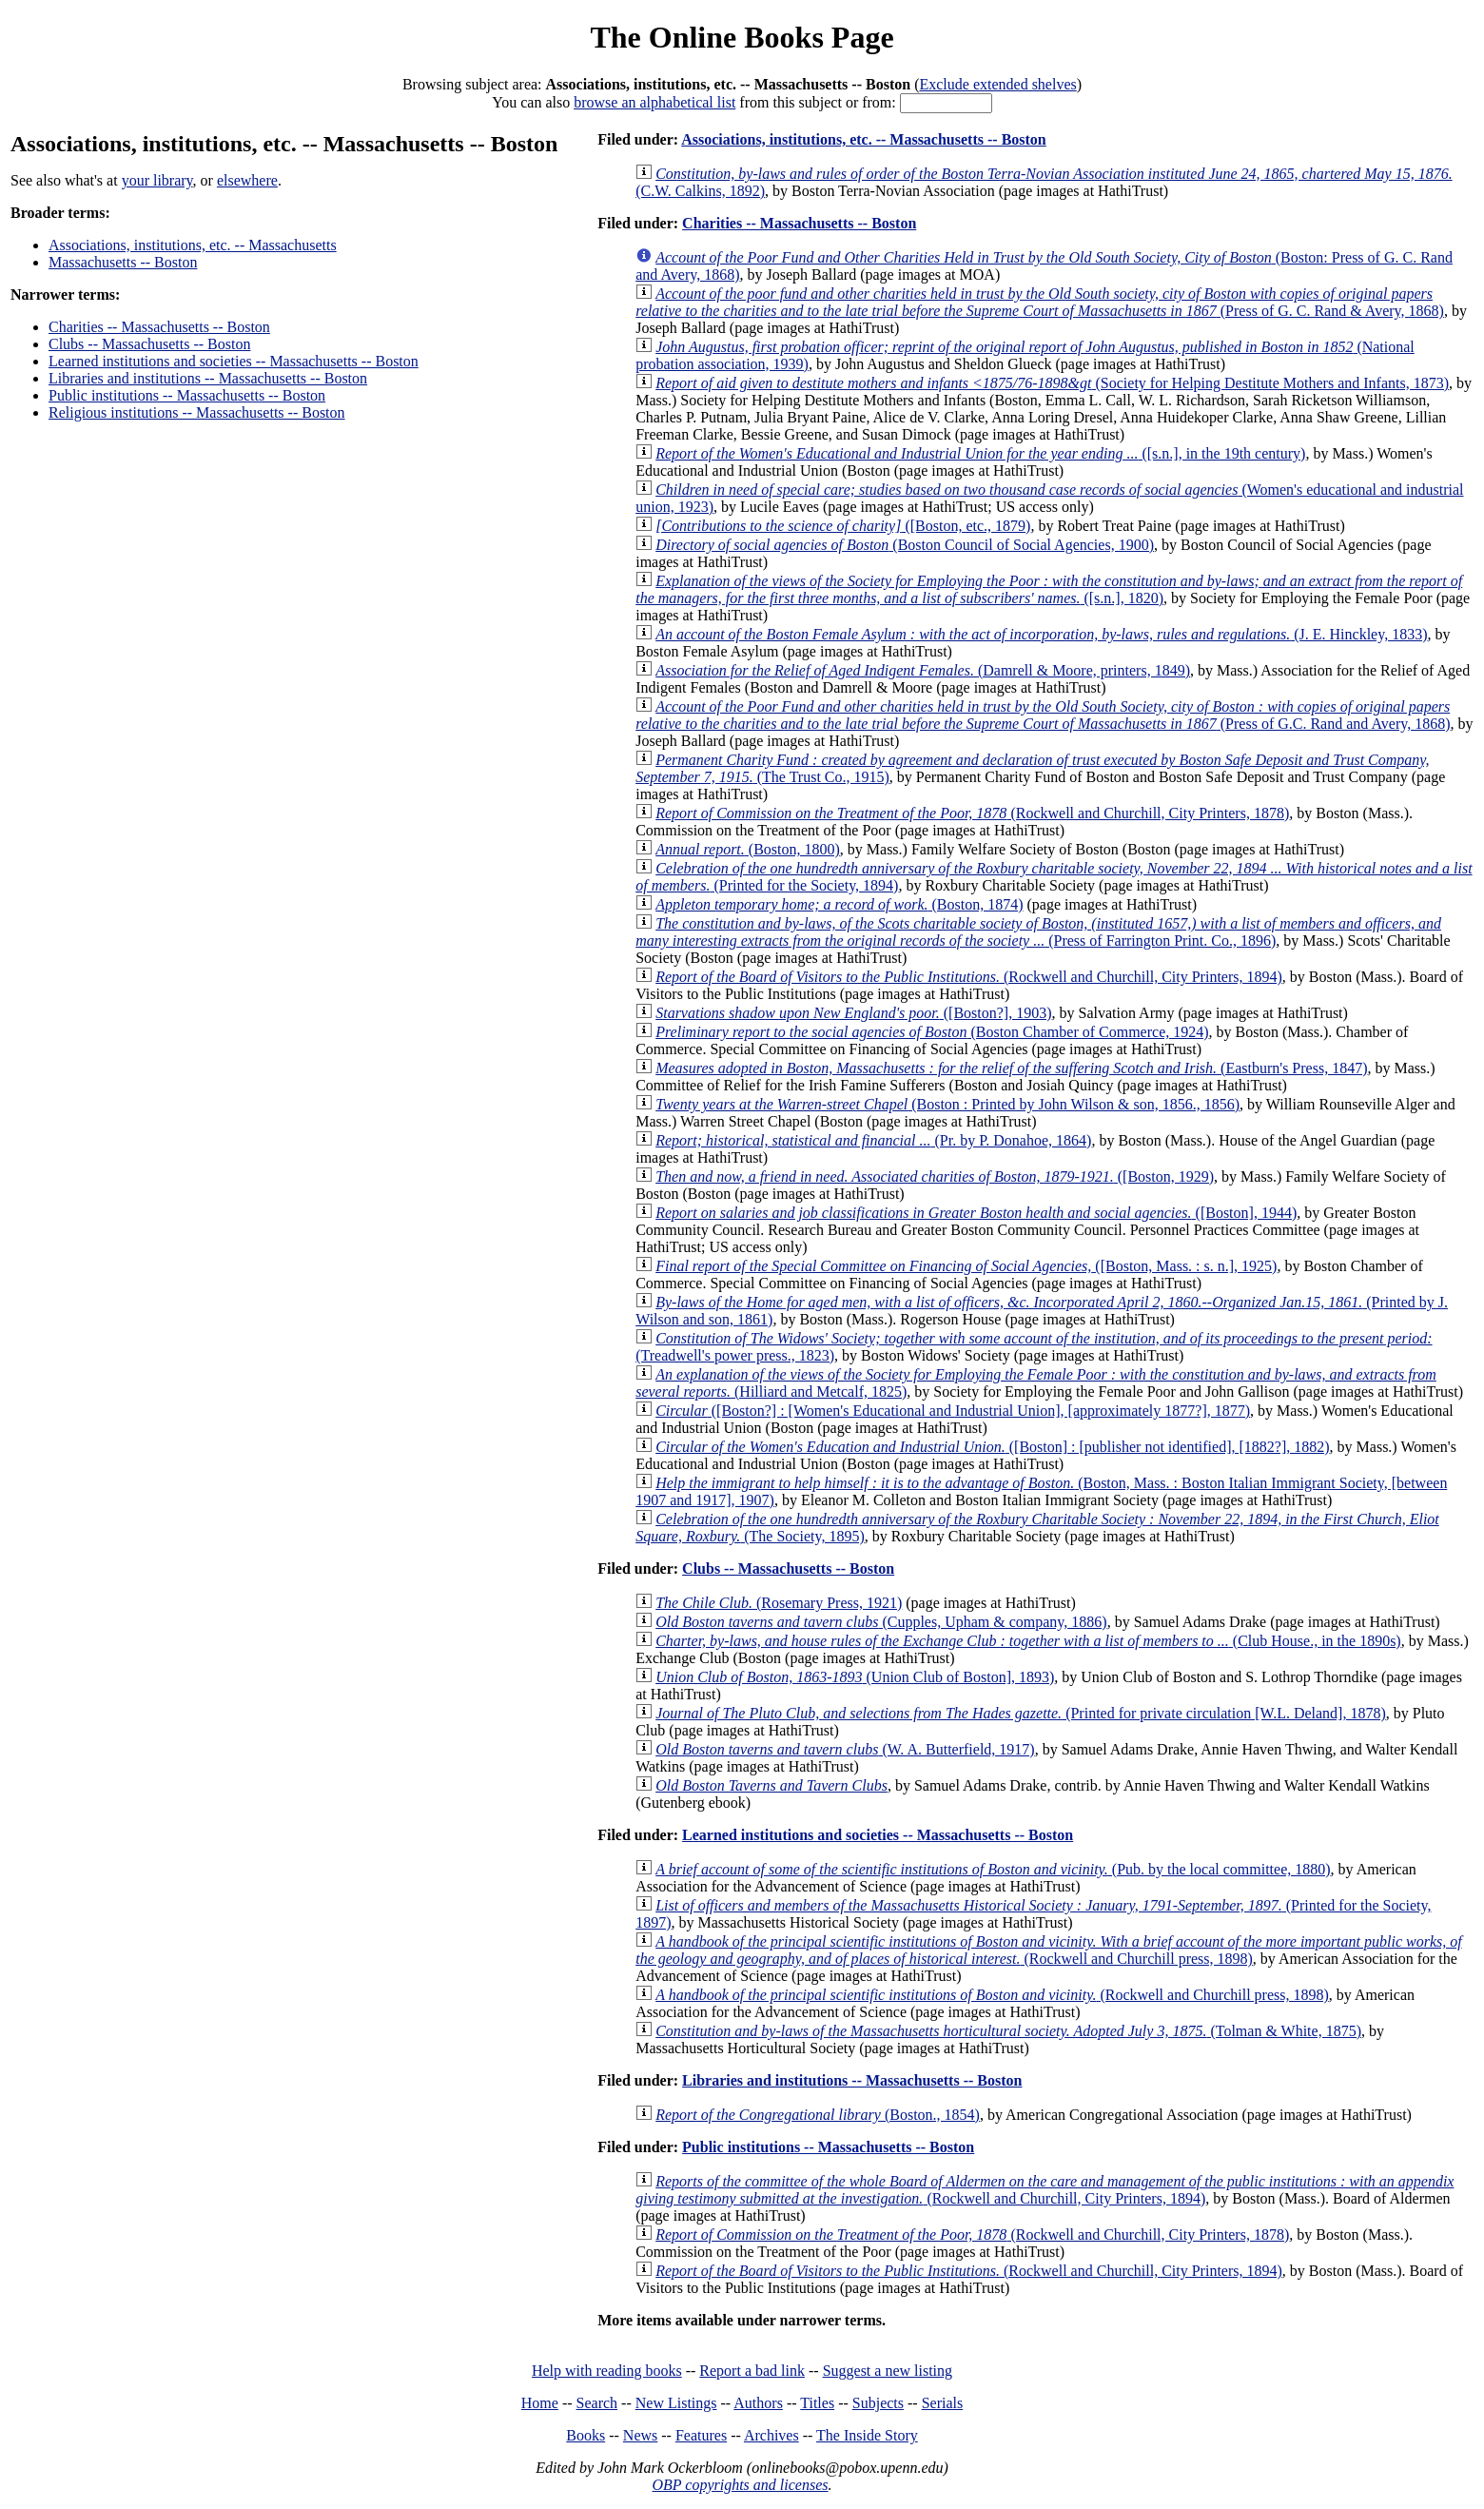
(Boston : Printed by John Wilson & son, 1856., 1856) (947, 1104)
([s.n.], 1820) (1048, 589)
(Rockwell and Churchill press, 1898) (1048, 1950)
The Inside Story (867, 2435)
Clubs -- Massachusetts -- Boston (149, 344)
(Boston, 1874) (839, 904)
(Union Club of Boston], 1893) (854, 1677)
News (640, 2435)
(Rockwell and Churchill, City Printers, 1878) (972, 813)
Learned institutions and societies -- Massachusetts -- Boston (234, 361)
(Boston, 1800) (747, 849)
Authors (758, 2403)
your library (157, 180)
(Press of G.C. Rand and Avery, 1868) (1042, 715)
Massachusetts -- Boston (123, 262)
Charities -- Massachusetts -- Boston (159, 327)
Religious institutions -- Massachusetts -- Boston (197, 412)
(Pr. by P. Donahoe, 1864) (873, 1140)
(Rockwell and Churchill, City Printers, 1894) (968, 977)
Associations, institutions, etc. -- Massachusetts (193, 245)
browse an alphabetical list (654, 102)
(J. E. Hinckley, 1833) (1041, 634)
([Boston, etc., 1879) (842, 526)
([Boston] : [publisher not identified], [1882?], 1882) (992, 1447)
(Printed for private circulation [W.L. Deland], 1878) (1020, 1713)
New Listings (676, 2403)
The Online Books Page (741, 37)
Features (701, 2435)
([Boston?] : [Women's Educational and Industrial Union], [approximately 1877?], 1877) (952, 1410)
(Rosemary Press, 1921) (778, 1603)
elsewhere (247, 180)
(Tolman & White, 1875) (1008, 2031)
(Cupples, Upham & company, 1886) (880, 1622)
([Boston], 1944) (976, 1213)
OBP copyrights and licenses (740, 2485)
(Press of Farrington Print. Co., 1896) (1038, 932)
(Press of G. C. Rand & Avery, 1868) (1039, 302)
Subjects (878, 2403)
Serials (943, 2403)
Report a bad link (752, 2370)
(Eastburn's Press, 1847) (1011, 1068)
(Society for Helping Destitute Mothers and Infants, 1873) (1052, 383)
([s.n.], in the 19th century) (980, 453)
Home (539, 2403)
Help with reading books (607, 2370)
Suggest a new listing (887, 2370)
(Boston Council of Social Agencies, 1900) (904, 545)
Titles (817, 2403)
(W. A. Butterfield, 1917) (844, 1749)
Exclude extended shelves (997, 84)
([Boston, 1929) (934, 1176)
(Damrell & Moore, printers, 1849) (922, 670)
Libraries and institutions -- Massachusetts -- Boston (208, 378)
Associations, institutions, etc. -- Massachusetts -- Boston (863, 139)
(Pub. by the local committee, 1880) (992, 1869)
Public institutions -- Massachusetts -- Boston (187, 395)
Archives (771, 2435)
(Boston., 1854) (817, 2115)
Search (597, 2403)
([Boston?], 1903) (853, 1013)
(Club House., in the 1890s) (1028, 1641)
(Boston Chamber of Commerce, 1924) (931, 1032)
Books (585, 2435)
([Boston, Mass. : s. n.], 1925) (966, 1266)
